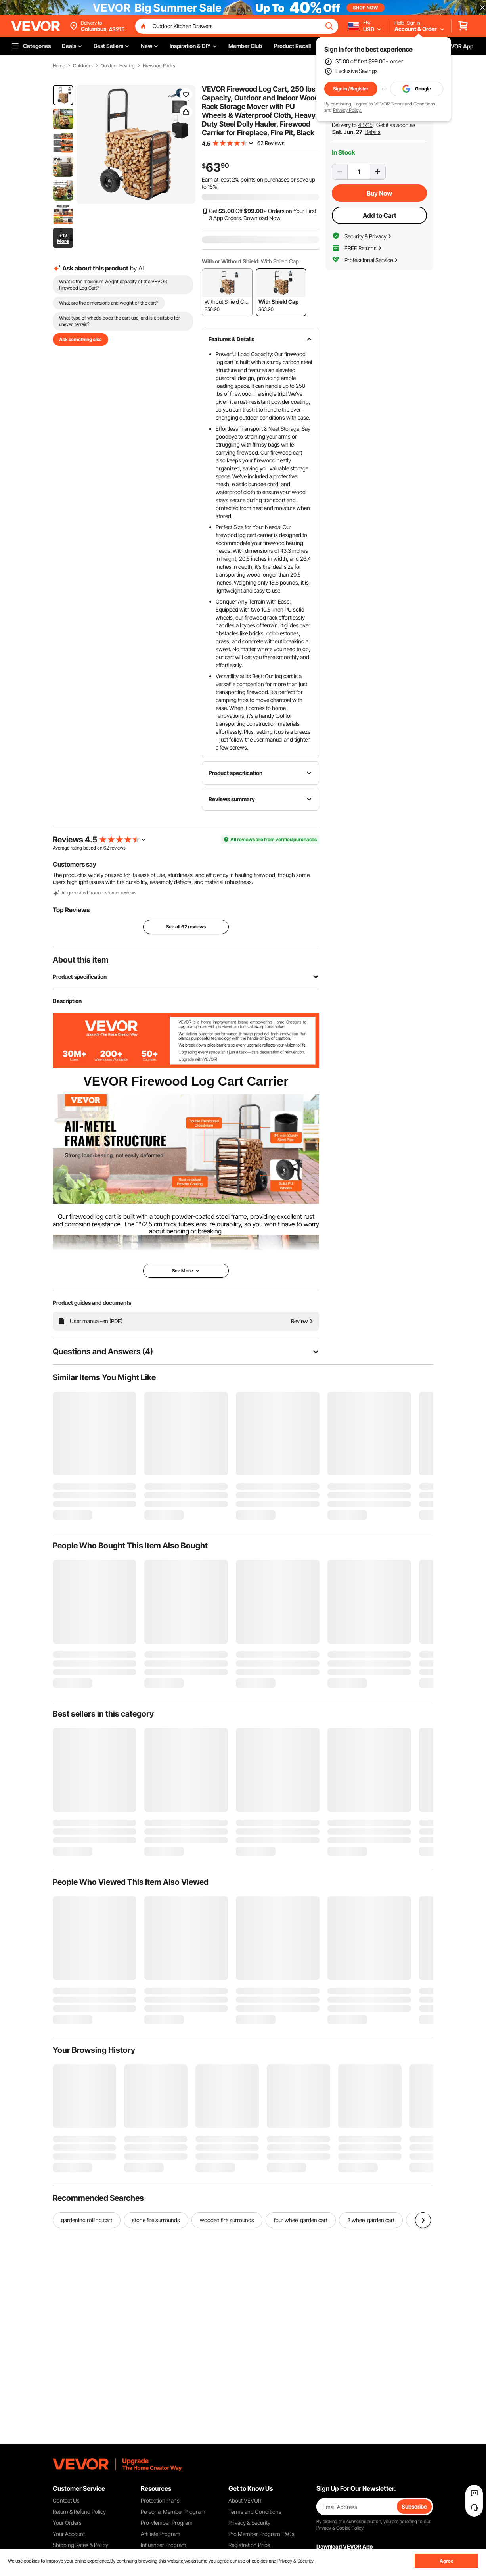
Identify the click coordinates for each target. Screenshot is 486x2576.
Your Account (69, 2533)
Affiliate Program (160, 2533)
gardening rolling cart (86, 2220)
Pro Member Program (167, 2522)
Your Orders (67, 2522)
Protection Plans (160, 2500)
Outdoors (83, 66)
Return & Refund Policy (79, 2511)
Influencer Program (163, 2544)
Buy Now (379, 193)
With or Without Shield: (231, 261)
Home (59, 66)
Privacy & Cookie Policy (339, 2528)
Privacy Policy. (347, 110)
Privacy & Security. (295, 2561)
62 (106, 848)
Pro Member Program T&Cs (261, 2533)
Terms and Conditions (413, 104)
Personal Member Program (173, 2511)
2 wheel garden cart (370, 2220)
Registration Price (249, 2544)
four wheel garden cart (300, 2220)
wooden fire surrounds (227, 2220)
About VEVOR (244, 2500)
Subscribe (414, 2506)
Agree (446, 2561)
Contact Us (66, 2500)
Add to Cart (379, 215)
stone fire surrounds (156, 2220)
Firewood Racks (159, 66)
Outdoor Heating (118, 66)
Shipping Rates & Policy (80, 2544)
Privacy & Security (249, 2522)
